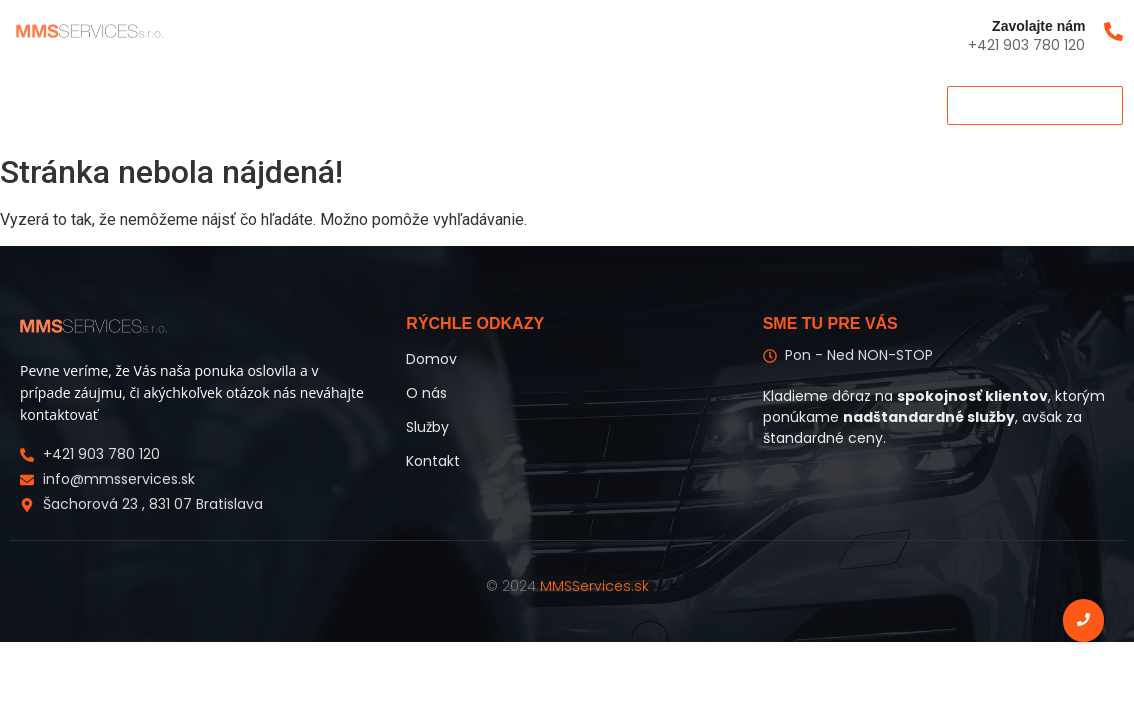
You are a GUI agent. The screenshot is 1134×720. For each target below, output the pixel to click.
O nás (125, 104)
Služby (204, 104)
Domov (43, 104)
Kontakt (290, 104)
